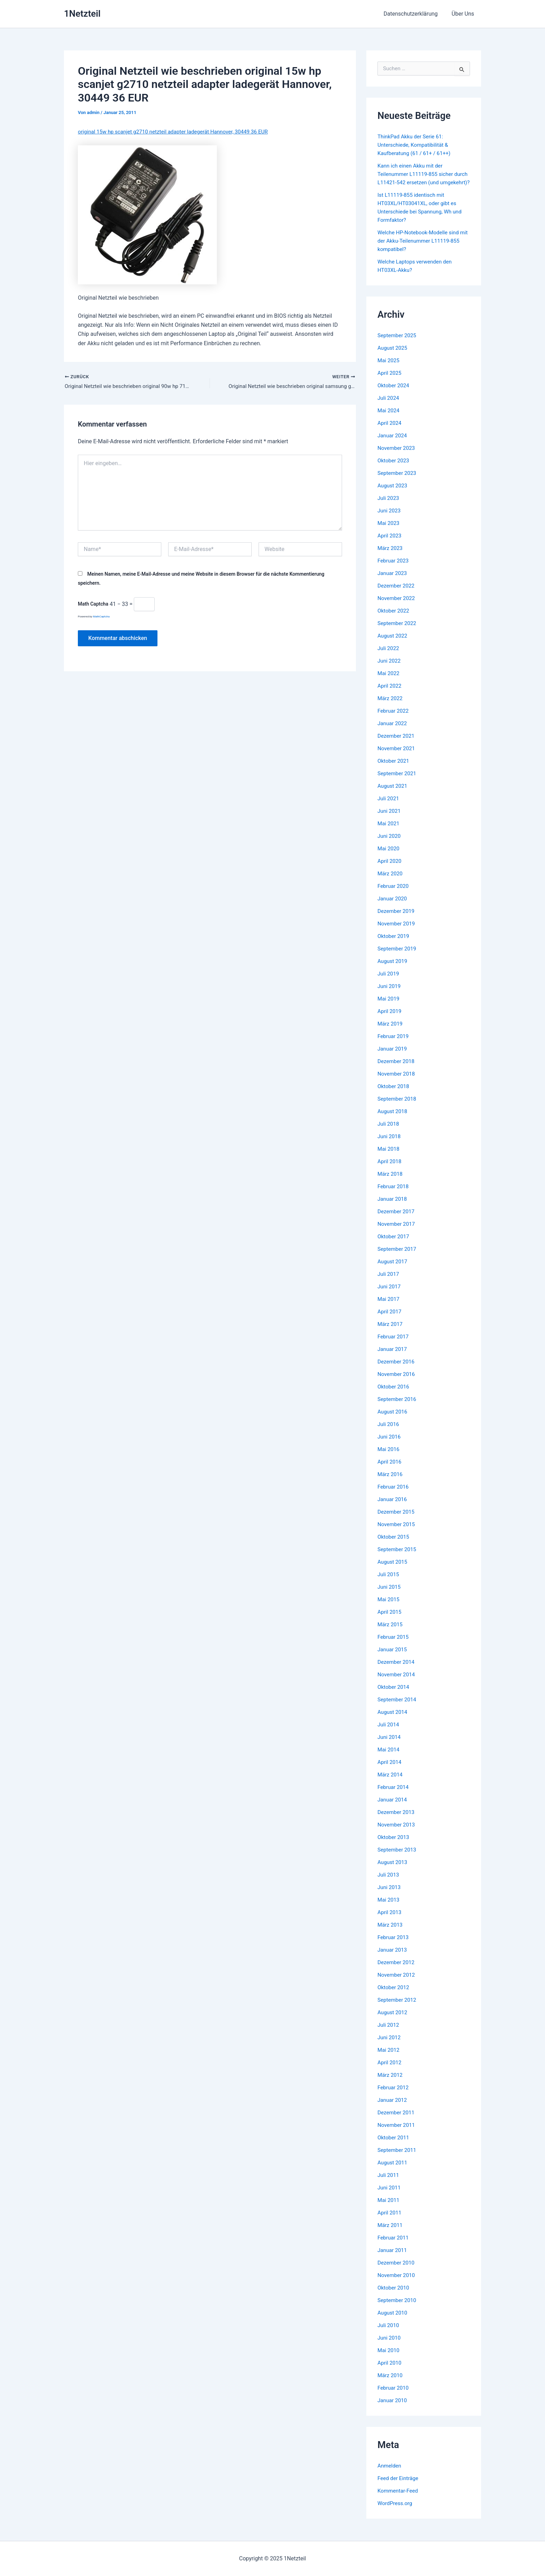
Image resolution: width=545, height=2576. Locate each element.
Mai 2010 (389, 2358)
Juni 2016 (389, 1445)
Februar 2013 (393, 1945)
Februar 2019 (393, 1044)
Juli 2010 (388, 2333)
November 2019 (397, 932)
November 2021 (397, 756)
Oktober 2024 (394, 393)
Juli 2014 (388, 1733)
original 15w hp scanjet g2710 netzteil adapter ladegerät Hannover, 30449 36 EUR (178, 131)
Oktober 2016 (394, 1395)
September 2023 (397, 481)
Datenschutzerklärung (415, 13)
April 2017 (390, 1320)
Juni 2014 (389, 1745)
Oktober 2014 (394, 1695)
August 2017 (393, 1269)
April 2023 (390, 544)
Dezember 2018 (396, 1069)
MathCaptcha (101, 617)
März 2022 (390, 706)
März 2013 (390, 1933)
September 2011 (397, 2158)
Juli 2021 (388, 806)
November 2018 (397, 1082)
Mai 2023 (389, 531)
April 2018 (390, 1169)
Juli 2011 (388, 2183)
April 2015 (390, 1620)
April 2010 (390, 2371)
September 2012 (397, 2008)
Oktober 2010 (394, 2296)
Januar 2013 (392, 1958)
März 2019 (390, 1032)
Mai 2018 (389, 1157)
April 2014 (390, 1770)
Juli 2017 (388, 1282)
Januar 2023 (392, 581)
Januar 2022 (392, 731)
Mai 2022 (389, 681)
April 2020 (390, 869)
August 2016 (393, 1420)
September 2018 (397, 1107)
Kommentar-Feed (398, 2499)
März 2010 (390, 2383)
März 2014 (390, 1783)
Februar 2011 (393, 2246)
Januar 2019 (392, 1057)
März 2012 (390, 2083)
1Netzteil (82, 13)
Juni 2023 (389, 519)
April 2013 (390, 1920)
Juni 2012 (389, 2045)
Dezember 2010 (396, 2271)
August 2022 (393, 644)
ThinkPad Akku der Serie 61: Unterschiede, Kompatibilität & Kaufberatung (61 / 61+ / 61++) (416, 144)
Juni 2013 (389, 1895)
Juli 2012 (388, 2033)
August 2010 (393, 2321)
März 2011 (390, 2233)
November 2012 (397, 1983)
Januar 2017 (392, 1357)
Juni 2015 (389, 1595)
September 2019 (397, 957)
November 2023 (397, 456)
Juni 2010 (389, 2346)
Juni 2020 (389, 844)
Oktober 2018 (394, 1094)
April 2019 (390, 1019)
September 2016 (397, 1407)
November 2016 (397, 1382)
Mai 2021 (389, 831)
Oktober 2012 (394, 1995)
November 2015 (397, 1532)
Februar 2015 (393, 1645)
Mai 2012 (389, 2058)
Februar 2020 (393, 894)
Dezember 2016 (396, 1370)
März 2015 (390, 1632)
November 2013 (397, 1833)
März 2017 (390, 1332)
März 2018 (390, 1182)
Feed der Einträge (399, 2486)
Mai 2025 (389, 368)
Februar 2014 (393, 1795)
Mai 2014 (389, 1758)
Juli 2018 (388, 1132)
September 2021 (397, 781)
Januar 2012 (392, 2108)
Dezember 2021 (396, 744)
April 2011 (390, 2221)
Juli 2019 (388, 982)
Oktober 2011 (394, 2145)
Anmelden (389, 2474)
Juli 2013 (388, 1883)
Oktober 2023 (394, 468)
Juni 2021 (389, 819)
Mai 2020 (389, 856)
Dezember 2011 (396, 2120)
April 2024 (390, 431)
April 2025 (390, 381)
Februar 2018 (393, 1194)
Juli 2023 (388, 506)
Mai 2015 (389, 1607)
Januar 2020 (392, 907)
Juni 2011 (389, 2196)
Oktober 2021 (394, 769)
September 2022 (397, 631)
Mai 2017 (389, 1307)
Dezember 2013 (396, 1820)
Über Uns (464, 13)
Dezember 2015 (396, 1520)
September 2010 (397, 2308)
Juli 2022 (388, 656)
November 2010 (397, 2283)
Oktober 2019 (394, 944)
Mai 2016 (389, 1457)
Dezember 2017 (396, 1219)
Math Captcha (93, 605)
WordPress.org (395, 2511)
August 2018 (393, 1119)
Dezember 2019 (396, 919)
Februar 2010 (393, 2396)
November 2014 (397, 1682)
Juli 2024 (388, 406)
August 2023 (393, 494)
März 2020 (390, 881)
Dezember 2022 (396, 594)
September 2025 (397, 343)
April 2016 (390, 1470)
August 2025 (393, 356)
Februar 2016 (393, 1495)
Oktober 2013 (394, 1845)
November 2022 (397, 606)
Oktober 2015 (394, 1545)
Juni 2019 (389, 994)
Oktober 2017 (394, 1244)
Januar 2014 (392, 1808)
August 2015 (393, 1570)
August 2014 (393, 1720)
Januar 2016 (392, 1507)
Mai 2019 (389, 1007)
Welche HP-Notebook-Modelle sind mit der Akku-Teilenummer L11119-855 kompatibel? (420, 249)
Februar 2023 (393, 569)
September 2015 (397, 1557)
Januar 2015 (392, 1657)
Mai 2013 (389, 1908)
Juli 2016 (388, 1432)
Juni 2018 (389, 1144)
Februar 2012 (393, 2095)
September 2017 (397, 1257)
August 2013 (393, 1870)
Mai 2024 (389, 418)
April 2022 (390, 694)
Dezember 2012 (396, 1970)
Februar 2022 (393, 719)
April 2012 (390, 2070)
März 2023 (390, 556)
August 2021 (393, 794)
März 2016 (390, 1482)
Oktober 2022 (394, 619)
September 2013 (397, 1858)
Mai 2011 (389, 2208)
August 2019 (393, 969)
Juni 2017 (389, 1294)
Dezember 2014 (396, 1670)
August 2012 (393, 2020)
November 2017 (397, 1232)
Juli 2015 (388, 1582)
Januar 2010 (392, 2408)
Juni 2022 (389, 669)
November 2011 (397, 2133)
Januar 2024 (392, 443)
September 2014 (397, 1707)
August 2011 (393, 2171)
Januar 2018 (392, 1207)
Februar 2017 (393, 1345)
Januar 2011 (392, 2258)
